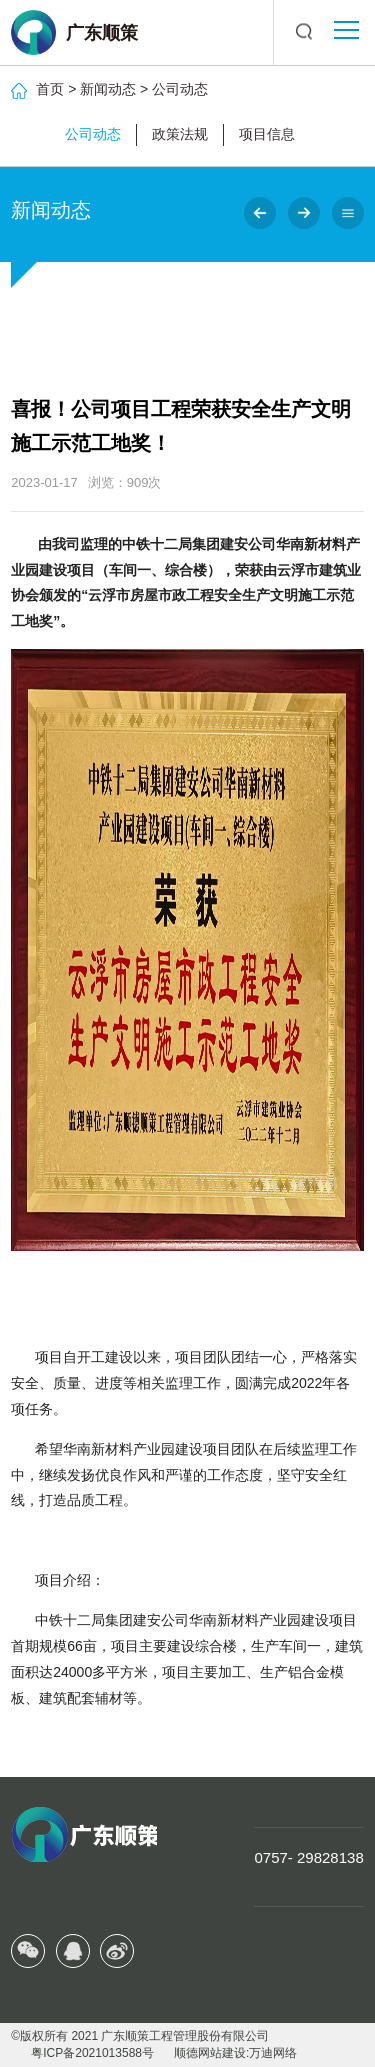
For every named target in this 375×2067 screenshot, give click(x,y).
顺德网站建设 (210, 2053)
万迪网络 (273, 2053)
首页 (50, 89)
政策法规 (180, 134)
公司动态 (180, 89)
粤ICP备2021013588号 (92, 2053)
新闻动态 (108, 89)
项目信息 (267, 134)
